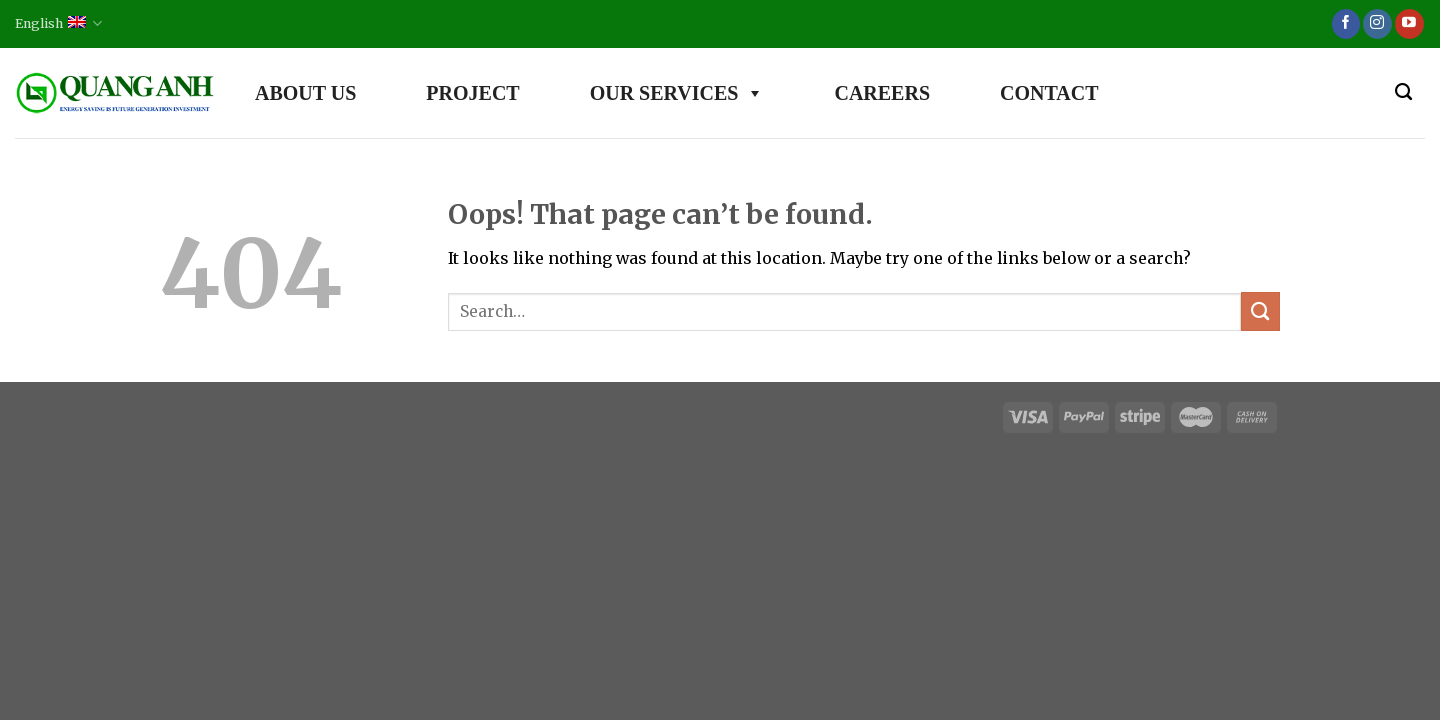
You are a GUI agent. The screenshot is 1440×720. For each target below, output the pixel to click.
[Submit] (1260, 311)
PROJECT (472, 93)
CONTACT (1049, 93)
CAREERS (882, 93)
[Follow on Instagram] (1377, 24)
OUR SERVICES (677, 93)
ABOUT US (305, 93)
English (58, 23)
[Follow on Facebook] (1346, 24)
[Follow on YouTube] (1409, 24)
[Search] (1403, 92)
